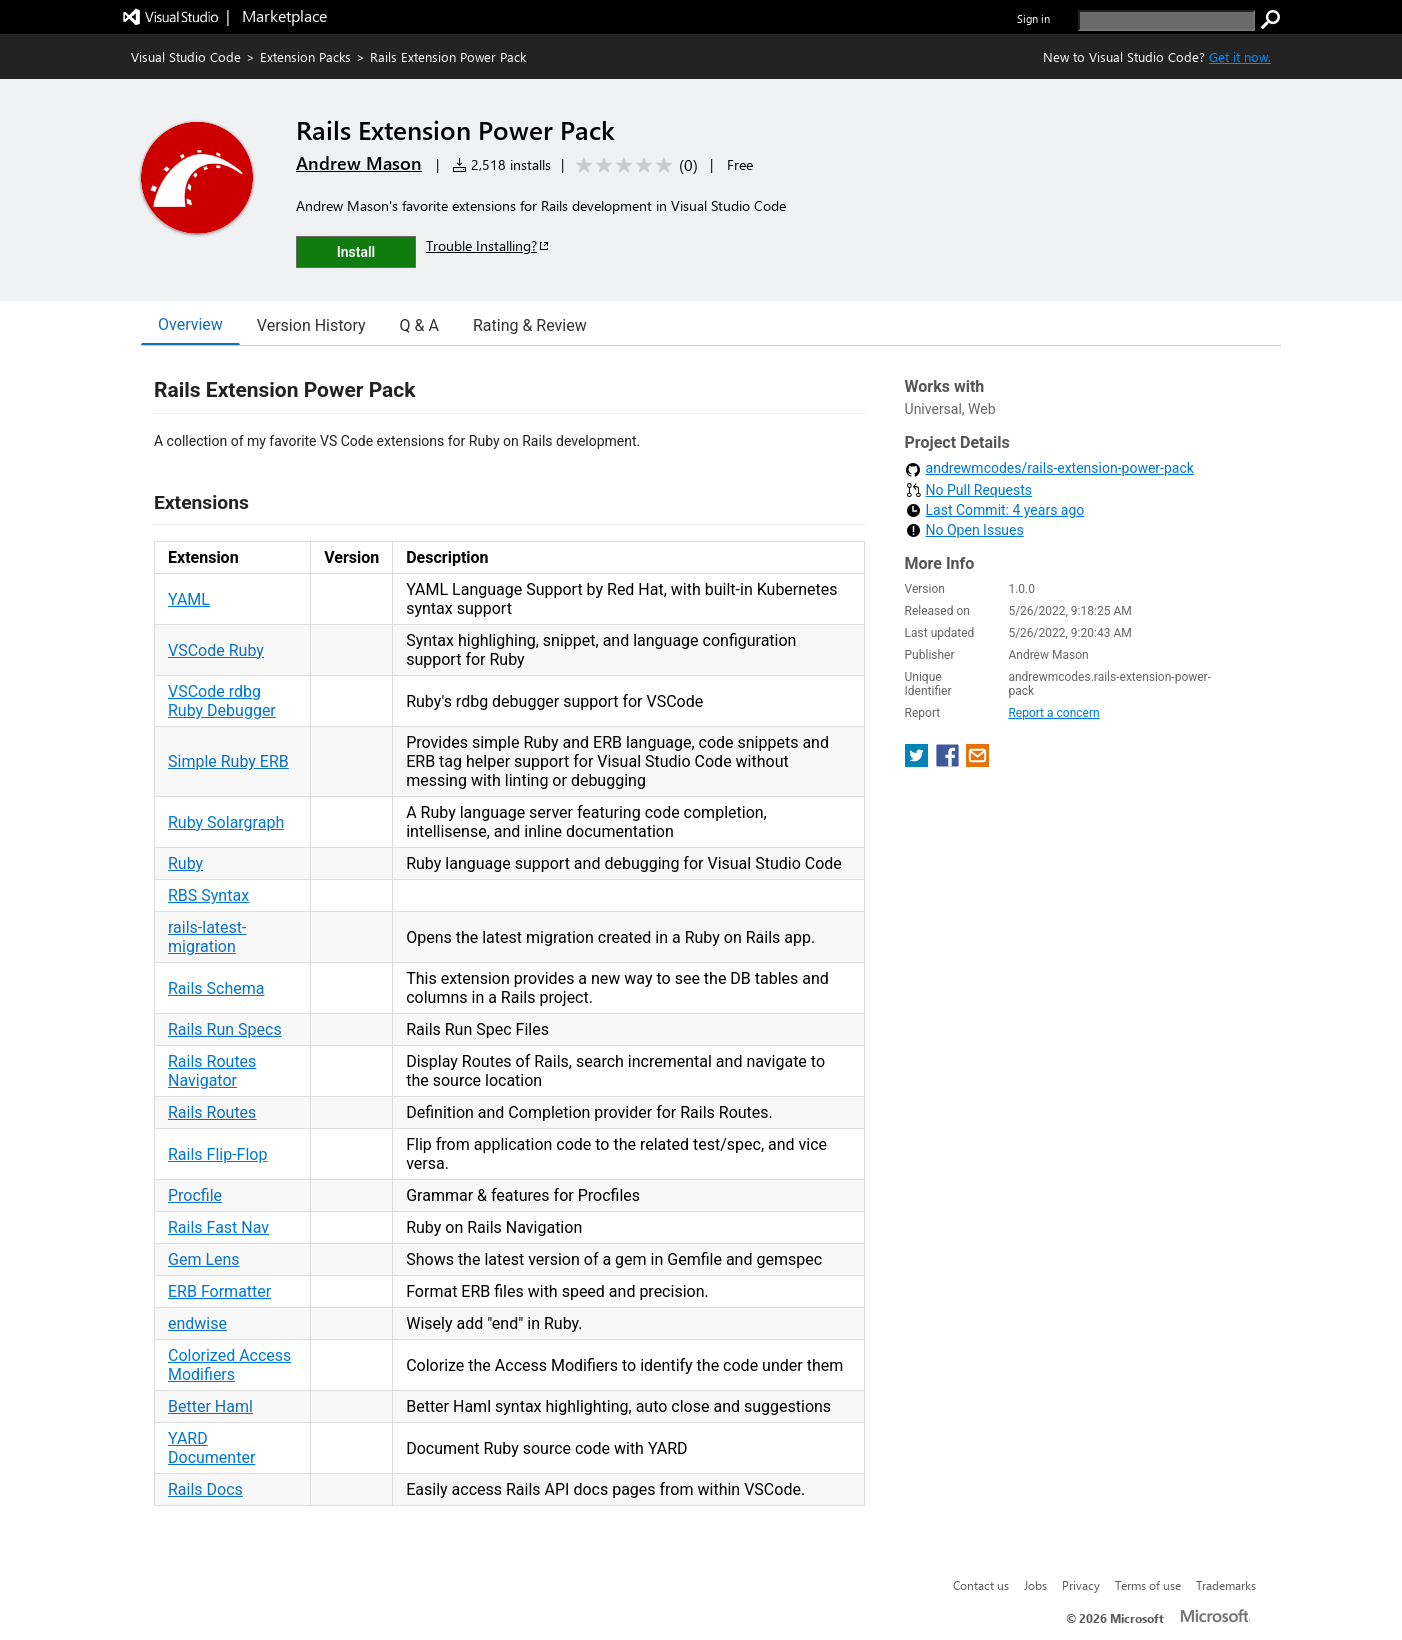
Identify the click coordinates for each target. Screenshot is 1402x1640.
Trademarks (1226, 1585)
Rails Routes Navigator (212, 1071)
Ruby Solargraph (226, 822)
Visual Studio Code (186, 56)
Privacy (1081, 1585)
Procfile (195, 1195)
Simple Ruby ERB (228, 761)
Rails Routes (212, 1112)
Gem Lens (204, 1259)
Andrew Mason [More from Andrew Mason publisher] (359, 163)
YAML (189, 599)
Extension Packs (305, 56)
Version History (311, 325)
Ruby (185, 863)
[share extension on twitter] (918, 761)
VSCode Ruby (216, 650)
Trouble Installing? (488, 245)
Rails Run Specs (225, 1029)
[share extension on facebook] (949, 761)
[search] (1166, 20)
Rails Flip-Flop (217, 1154)
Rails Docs (205, 1489)
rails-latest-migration (207, 937)
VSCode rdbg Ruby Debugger (222, 701)
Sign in (1033, 18)
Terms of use (1148, 1585)
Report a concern (1053, 713)
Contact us (981, 1585)
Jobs (1035, 1585)
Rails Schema (216, 988)
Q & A (419, 325)
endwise (197, 1323)
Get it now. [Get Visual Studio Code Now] (1240, 56)
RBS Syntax (208, 895)
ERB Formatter (219, 1291)
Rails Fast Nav (218, 1227)
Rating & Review (530, 325)
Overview (190, 324)
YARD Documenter (211, 1448)
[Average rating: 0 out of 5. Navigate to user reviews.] (633, 165)
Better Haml (210, 1406)
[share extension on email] (977, 761)
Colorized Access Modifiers (229, 1365)
